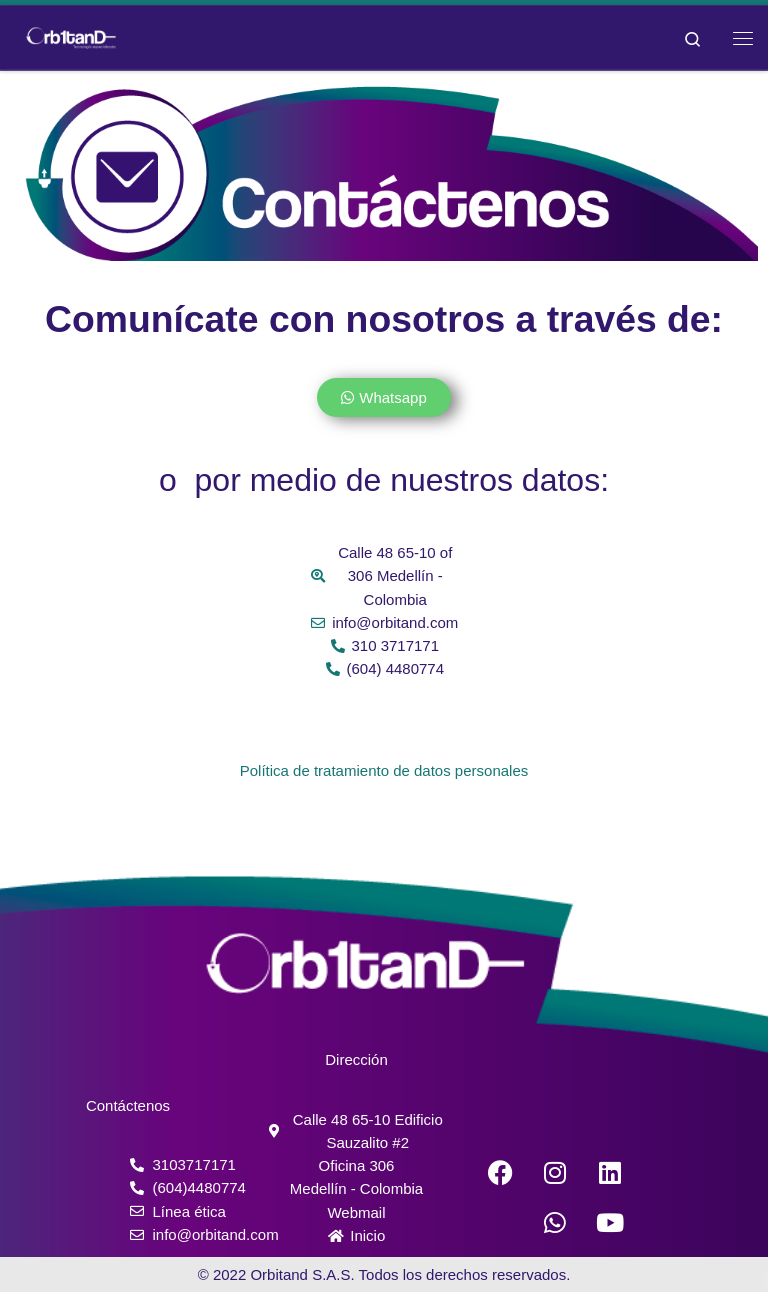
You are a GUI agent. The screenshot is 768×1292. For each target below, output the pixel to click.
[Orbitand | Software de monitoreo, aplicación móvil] (71, 35)
